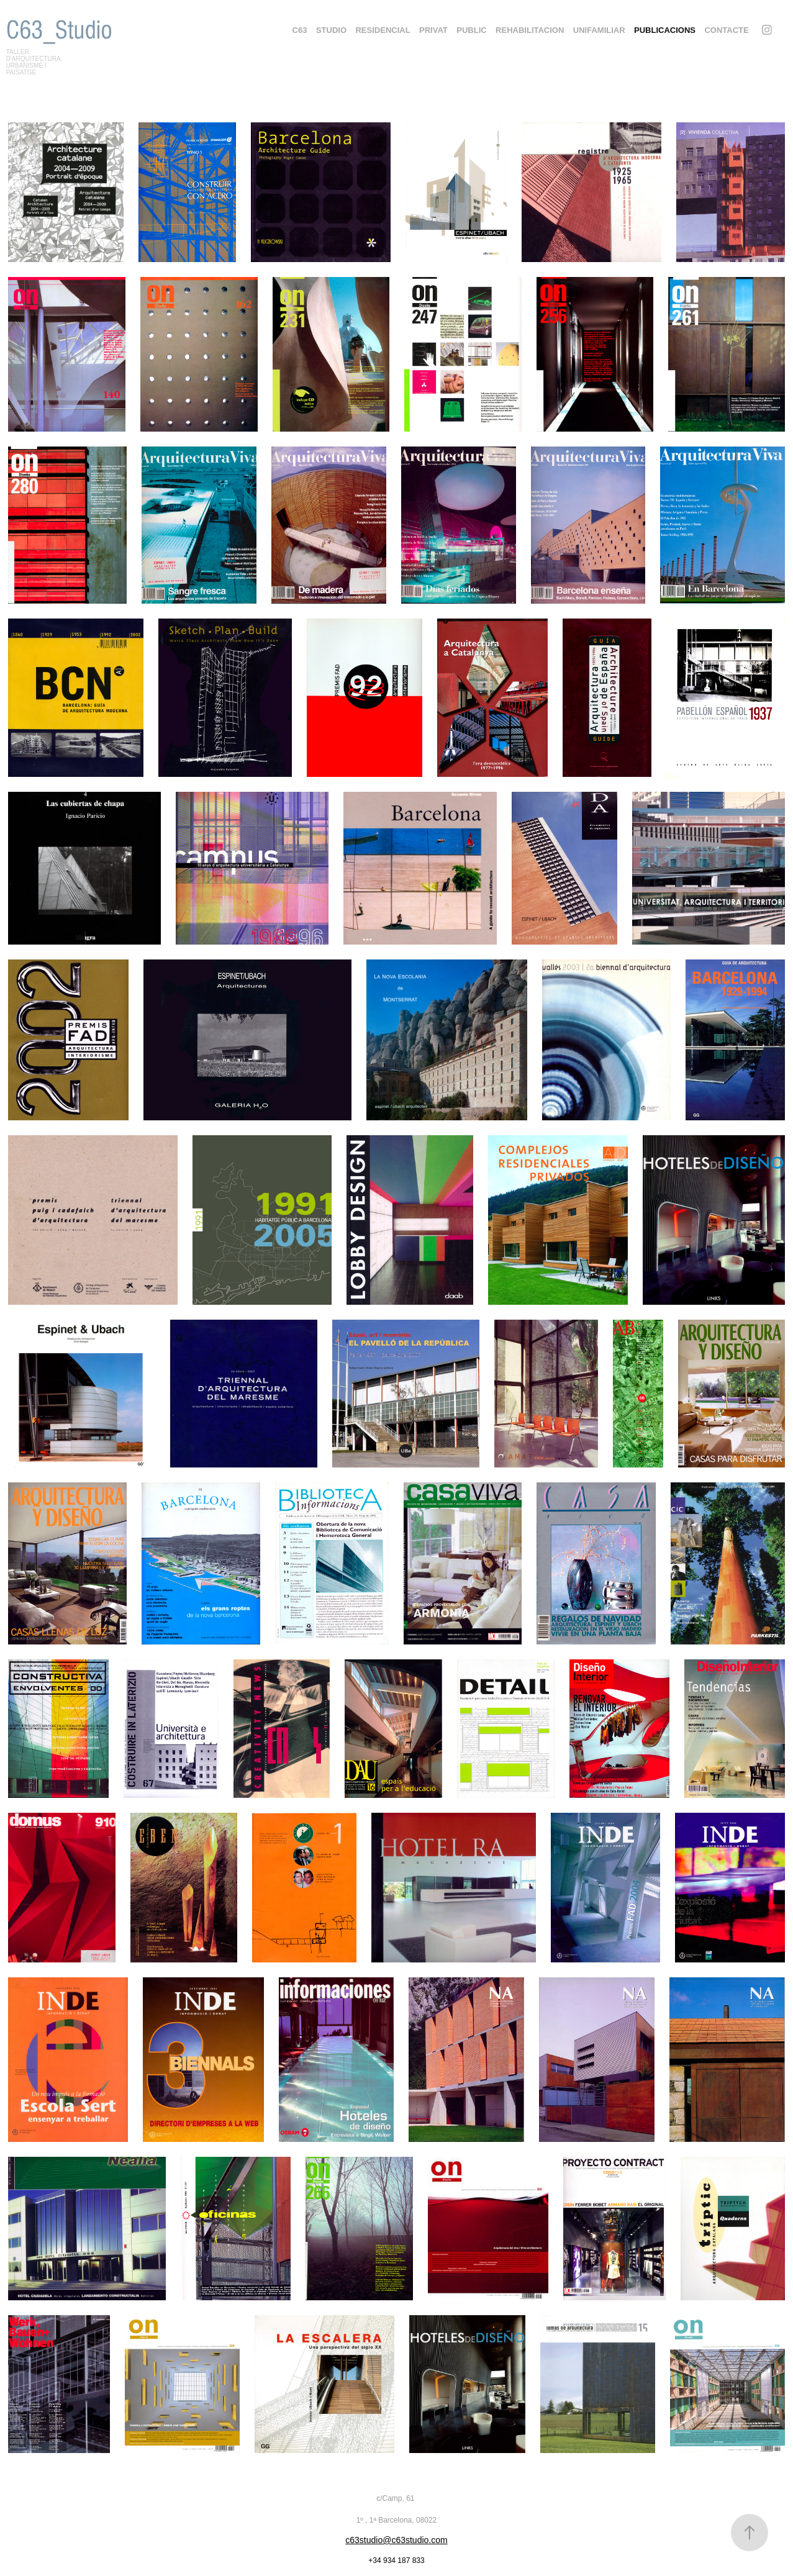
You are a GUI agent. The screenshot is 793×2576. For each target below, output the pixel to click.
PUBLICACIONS (665, 30)
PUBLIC (471, 30)
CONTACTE (726, 30)
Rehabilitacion (530, 30)
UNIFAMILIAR (599, 30)
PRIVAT (433, 30)
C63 (299, 30)
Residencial (382, 30)
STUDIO (331, 30)
